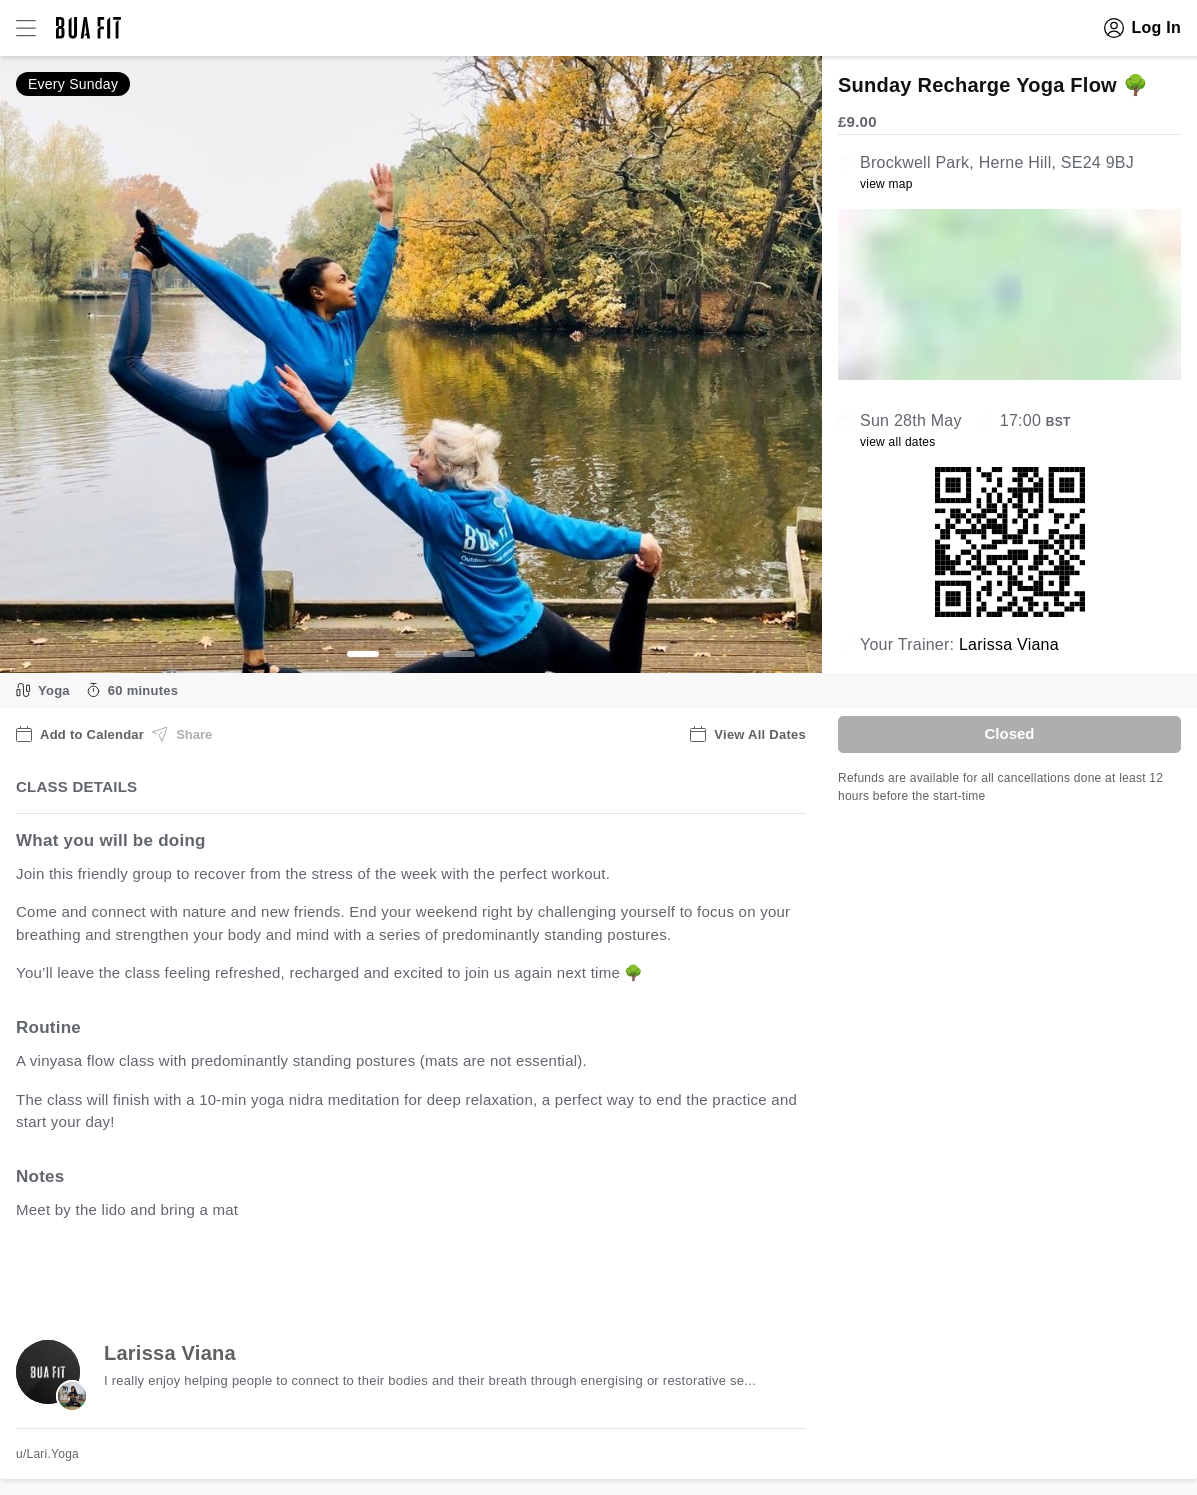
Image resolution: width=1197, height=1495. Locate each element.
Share (182, 734)
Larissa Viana (1009, 644)
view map (886, 184)
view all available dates (421, 1271)
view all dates (898, 442)
